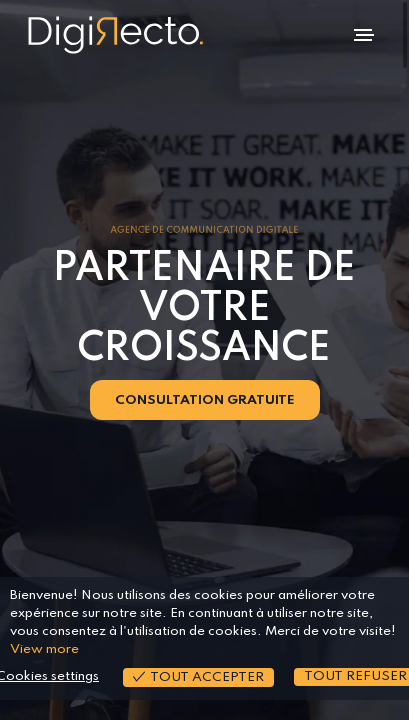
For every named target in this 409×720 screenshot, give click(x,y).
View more (44, 649)
